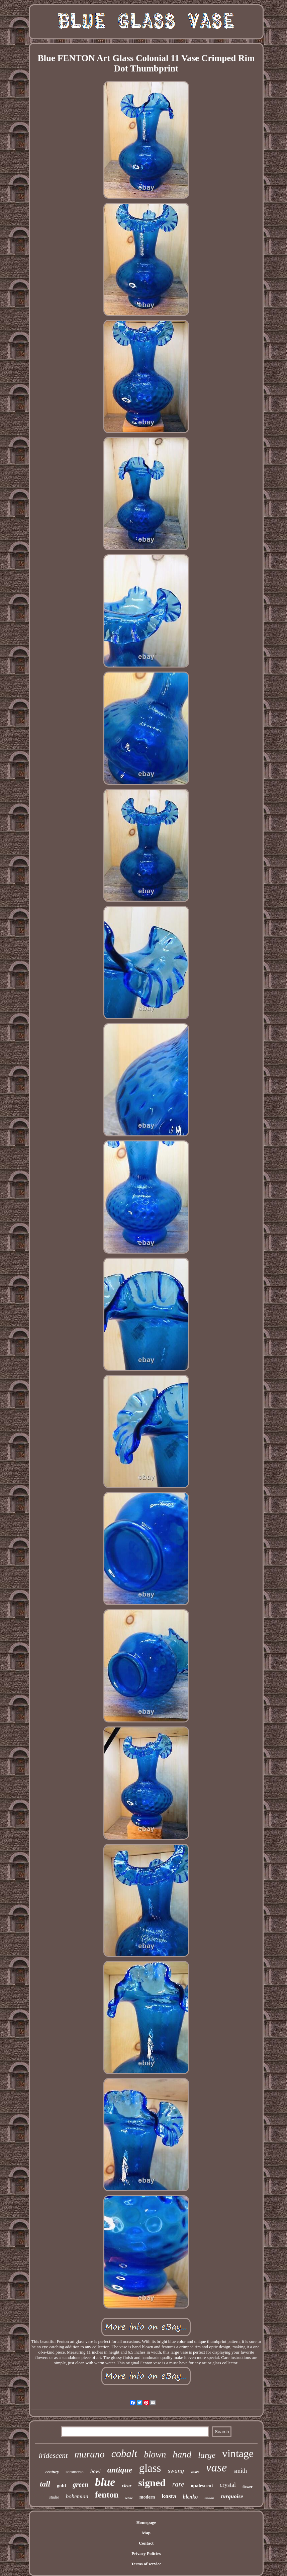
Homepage (146, 2522)
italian (209, 2498)
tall (45, 2484)
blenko (190, 2497)
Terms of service (146, 2563)
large (206, 2454)
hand (182, 2454)
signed (152, 2482)
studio (54, 2497)
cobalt (124, 2453)
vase (216, 2467)
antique (119, 2469)
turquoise (232, 2496)
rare (178, 2484)
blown (155, 2454)
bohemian (77, 2496)
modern (147, 2497)
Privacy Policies (146, 2553)
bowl (95, 2471)
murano (89, 2454)
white (129, 2498)
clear (126, 2485)
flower (248, 2487)
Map (146, 2532)
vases (195, 2471)
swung (176, 2470)
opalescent (202, 2485)
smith (240, 2470)
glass (150, 2468)
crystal (228, 2484)
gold (61, 2485)
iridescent (53, 2455)
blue (105, 2482)
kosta (169, 2496)
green (80, 2484)
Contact (146, 2543)
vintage (238, 2453)
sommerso (74, 2471)
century (52, 2471)
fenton (107, 2495)
